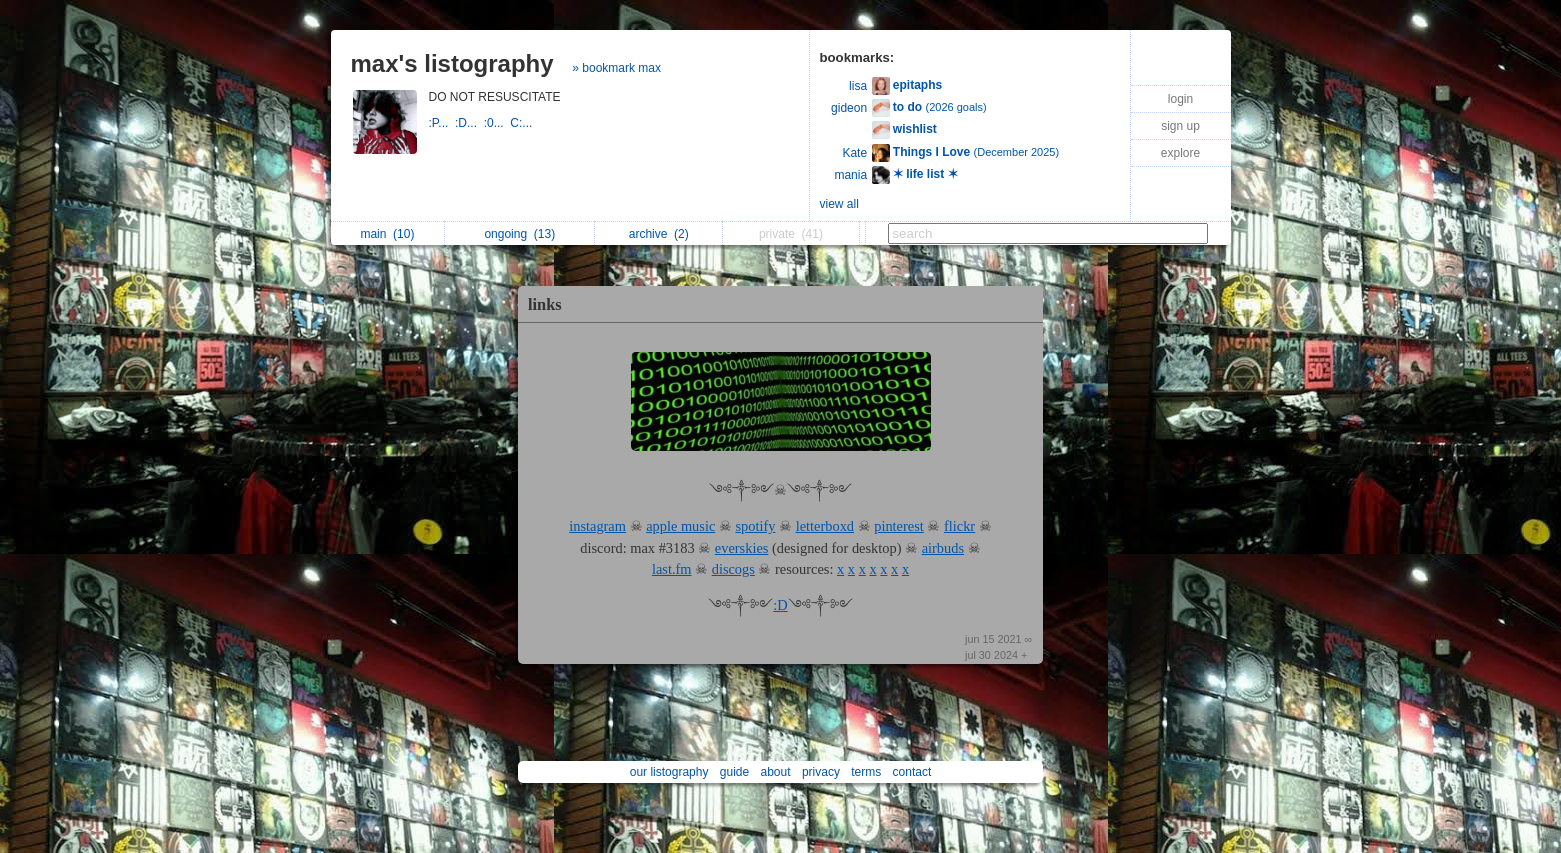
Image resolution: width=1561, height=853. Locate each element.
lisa (858, 86)
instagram (597, 526)
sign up (1180, 126)
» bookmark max (616, 68)
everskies (742, 548)
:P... (442, 123)
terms (866, 772)
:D (780, 605)
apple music (680, 526)
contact (912, 772)
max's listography (452, 63)
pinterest (899, 526)
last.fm (672, 569)
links (545, 304)
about (776, 772)
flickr (959, 526)
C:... (522, 123)
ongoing (519, 234)
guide (734, 772)
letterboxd (825, 526)
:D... (469, 123)
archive (659, 234)
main (387, 234)
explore (1180, 153)
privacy (821, 772)
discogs (733, 569)
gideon (849, 108)
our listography (669, 772)
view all (839, 204)
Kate (854, 153)
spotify (756, 526)
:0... (497, 123)
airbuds (943, 548)
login (1180, 99)
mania (850, 175)
